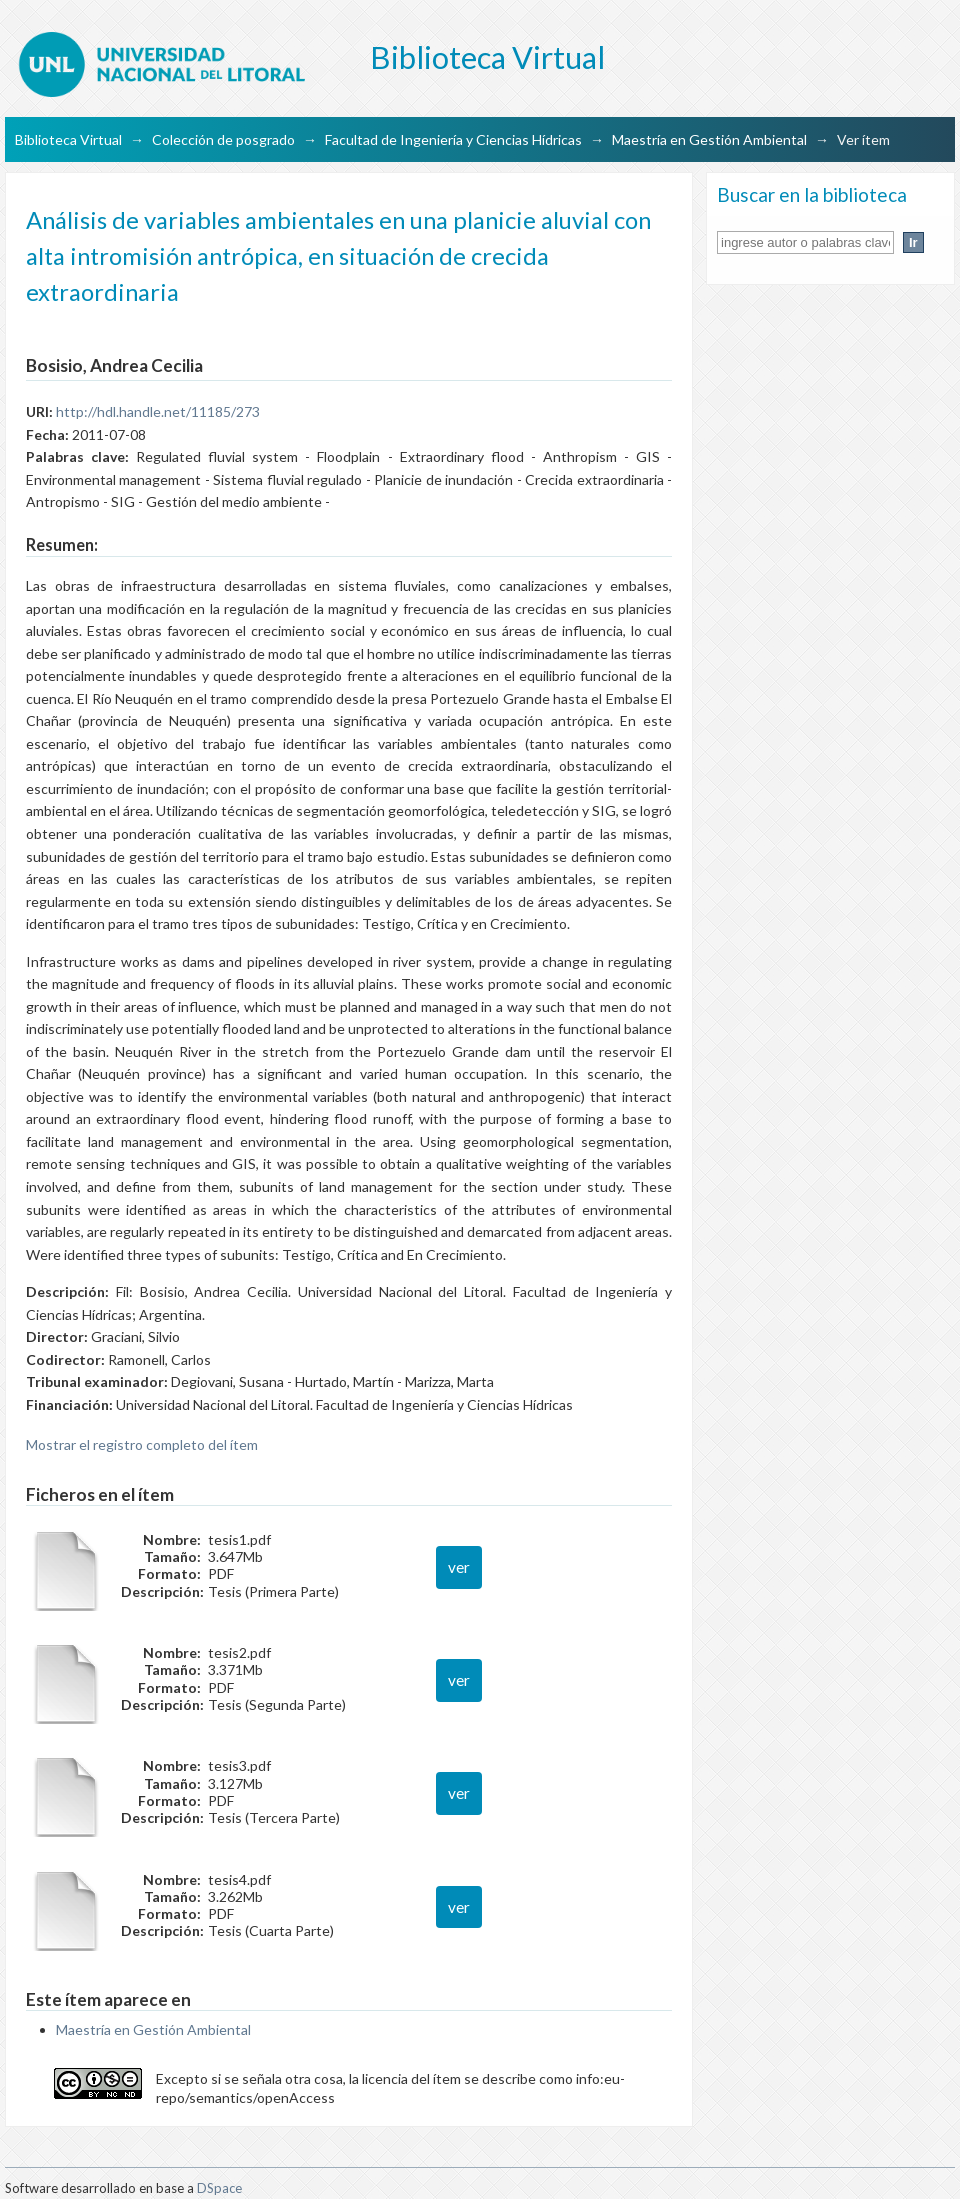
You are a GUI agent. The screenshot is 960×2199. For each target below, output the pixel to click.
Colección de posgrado (223, 139)
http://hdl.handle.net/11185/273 (158, 411)
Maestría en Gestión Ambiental (709, 139)
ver (459, 1567)
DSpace (219, 2188)
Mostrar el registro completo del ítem (142, 1444)
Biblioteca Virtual (68, 139)
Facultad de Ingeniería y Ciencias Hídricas (453, 139)
